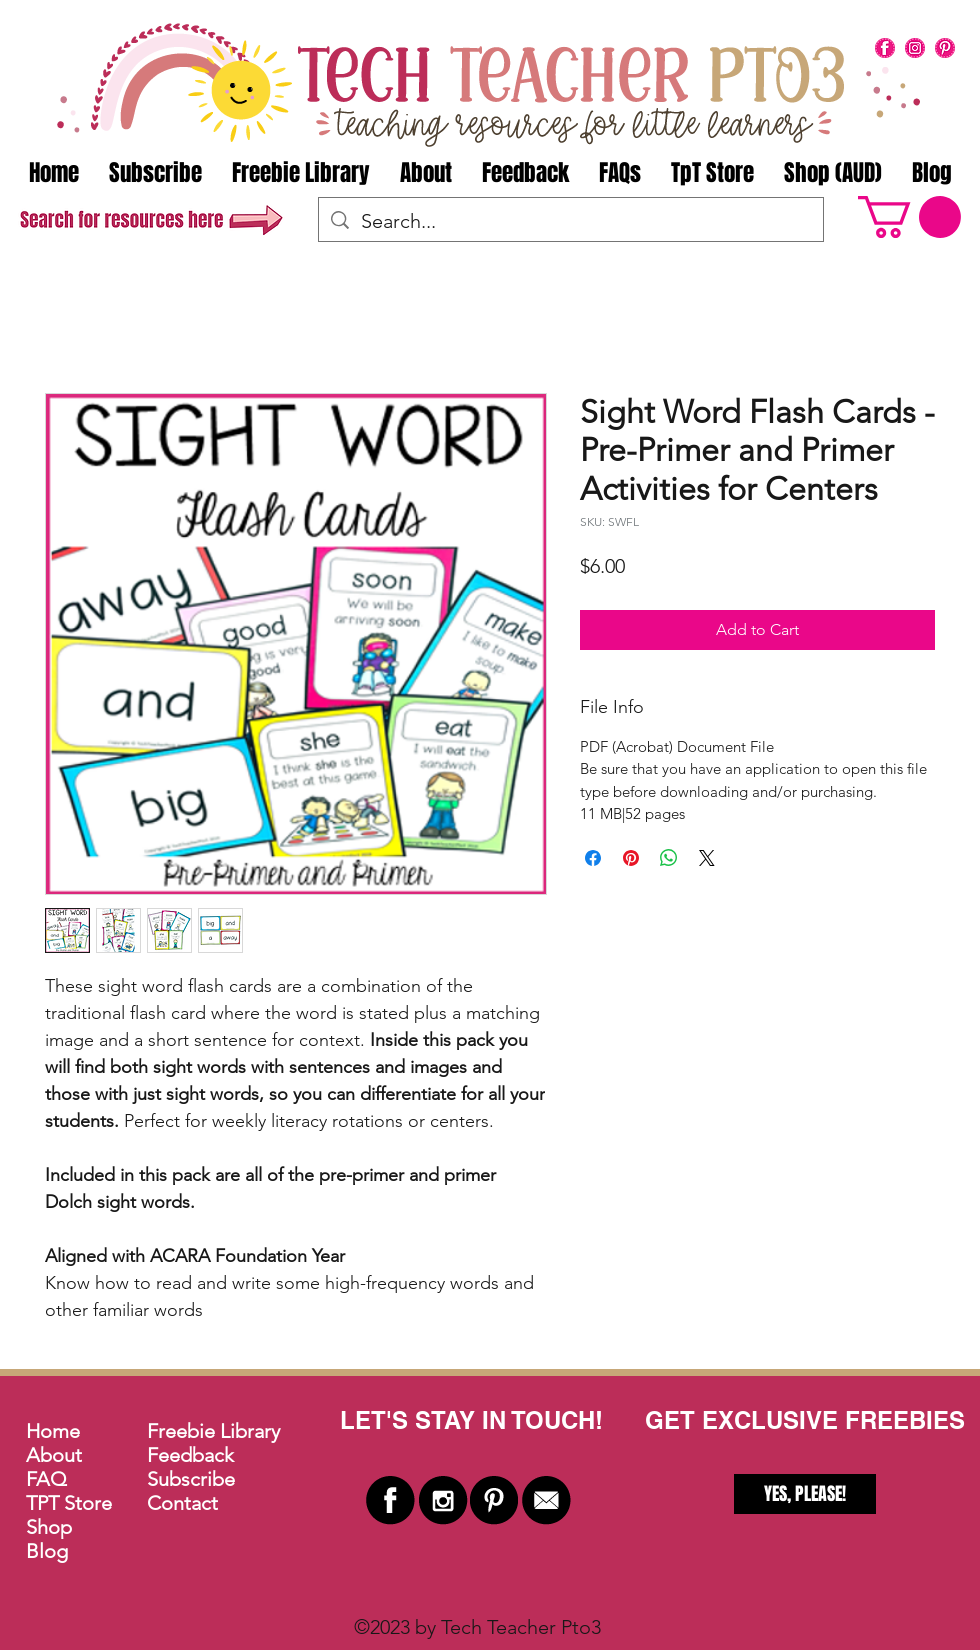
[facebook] (885, 48)
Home (53, 1431)
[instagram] (915, 48)
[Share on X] (707, 858)
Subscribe (191, 1479)
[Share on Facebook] (593, 858)
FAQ (46, 1479)
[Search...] (571, 221)
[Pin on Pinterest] (631, 858)
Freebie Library (213, 1431)
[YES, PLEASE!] (805, 1494)
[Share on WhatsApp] (669, 858)
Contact (182, 1503)
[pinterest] (945, 48)
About (54, 1455)
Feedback (190, 1455)
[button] (909, 217)
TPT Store (69, 1503)
